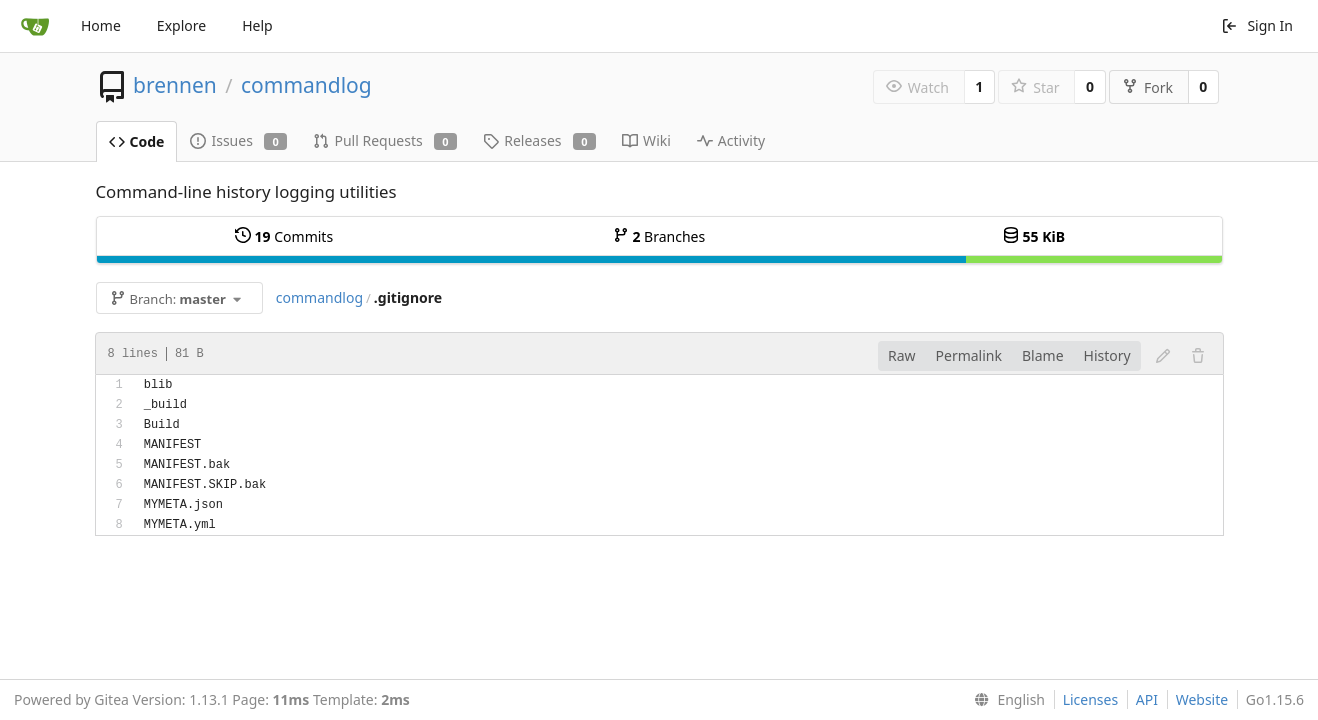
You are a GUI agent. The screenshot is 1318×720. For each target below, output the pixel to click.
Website (1202, 699)
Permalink (969, 355)
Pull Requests (385, 140)
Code (137, 141)
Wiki (646, 140)
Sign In (1257, 25)
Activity (731, 140)
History (1107, 355)
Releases (539, 140)
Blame (1043, 355)
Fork (1147, 87)
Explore (181, 25)
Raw (902, 355)
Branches (659, 236)
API (1147, 699)
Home (101, 25)
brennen (175, 85)
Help (257, 25)
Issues (238, 140)
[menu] (1005, 700)
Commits (284, 236)
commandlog (306, 85)
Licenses (1091, 699)
